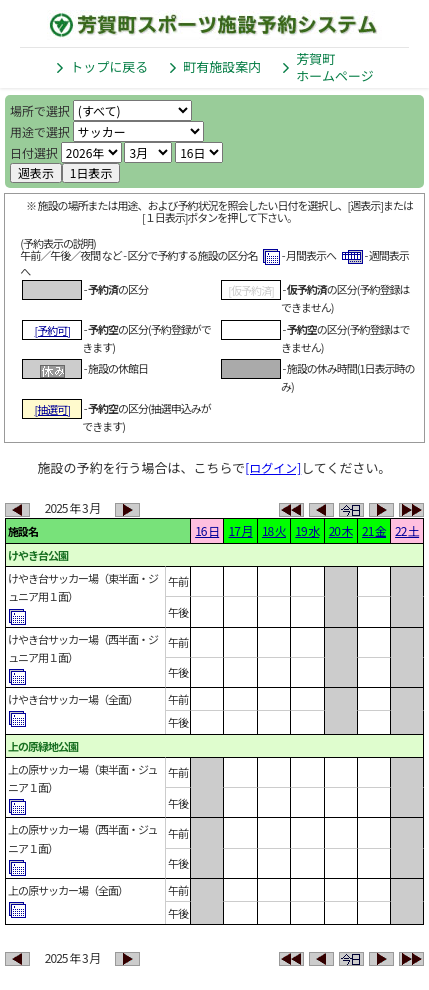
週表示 (36, 172)
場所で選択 (40, 110)
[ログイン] (273, 467)
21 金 (374, 530)
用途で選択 (40, 131)
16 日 (207, 530)
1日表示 (91, 172)
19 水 (307, 530)
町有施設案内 (222, 66)
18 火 (274, 530)
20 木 (341, 530)
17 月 (241, 530)
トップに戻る (109, 66)
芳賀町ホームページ (334, 67)
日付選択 (34, 152)
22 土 (407, 530)
